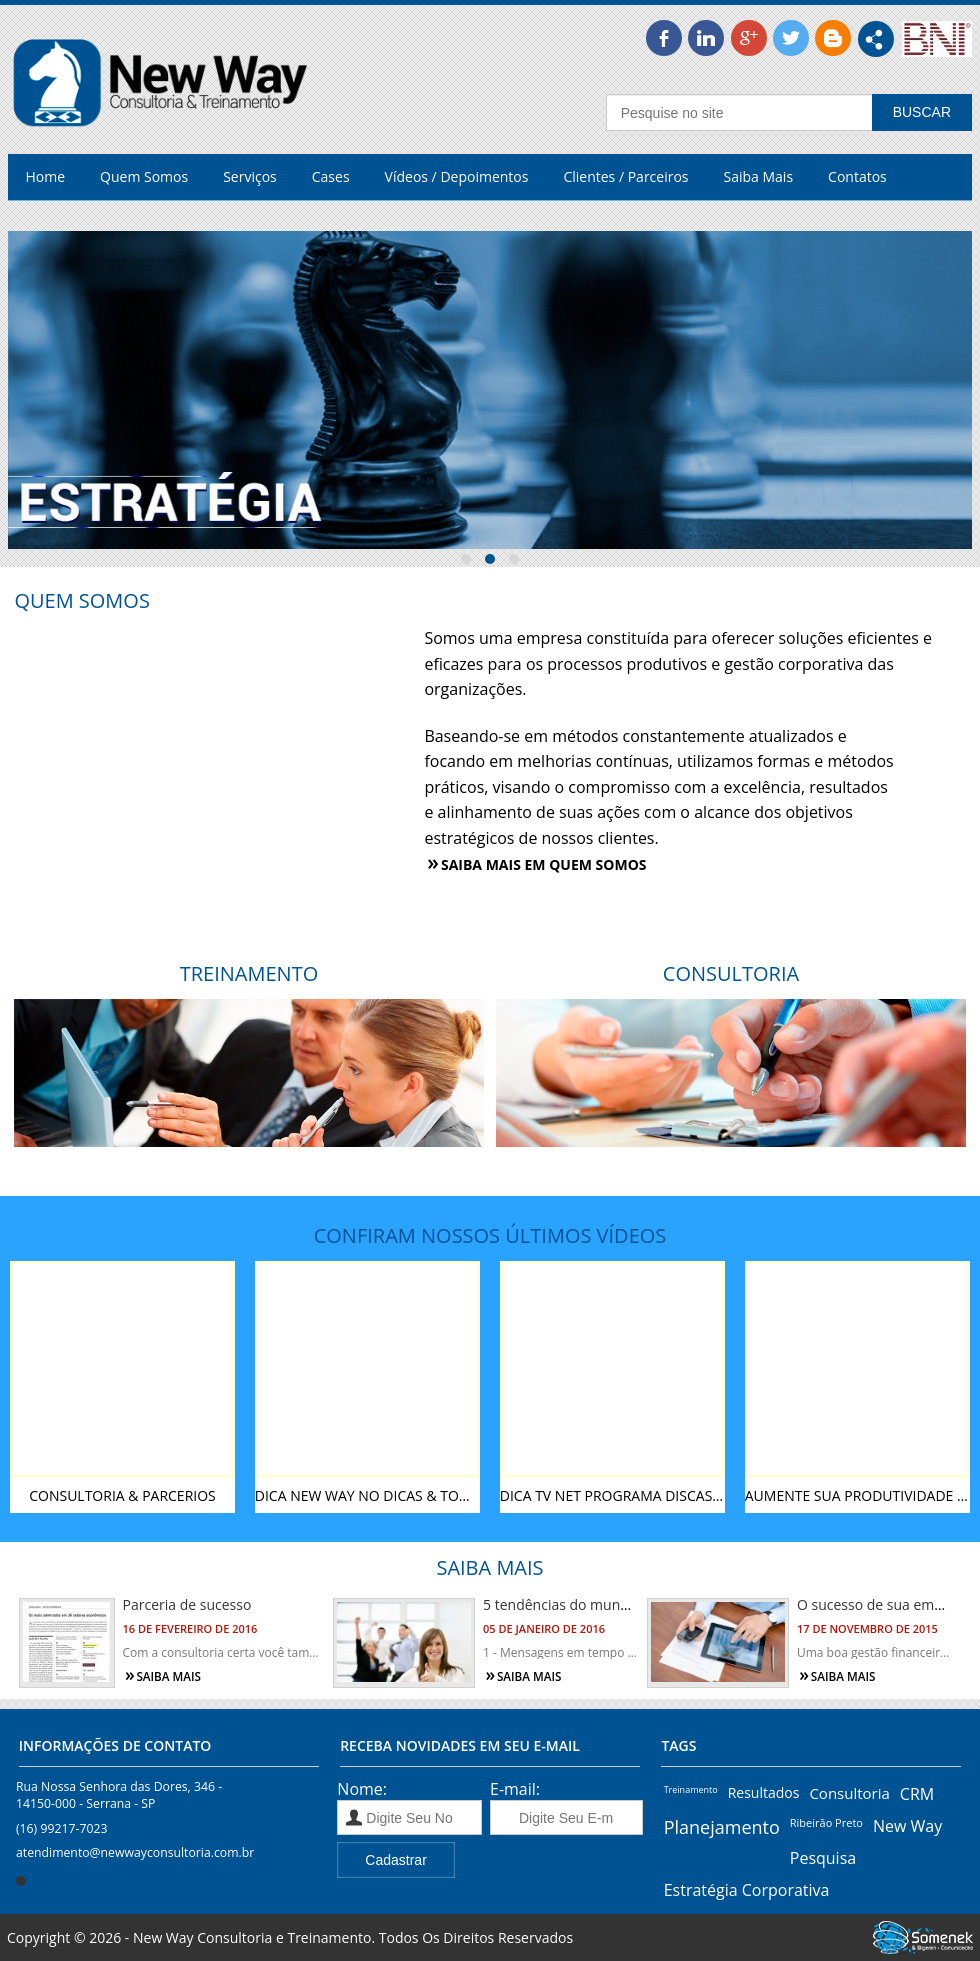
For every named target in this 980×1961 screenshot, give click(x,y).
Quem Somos (144, 176)
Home (46, 176)
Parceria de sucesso (187, 1604)
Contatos (857, 176)
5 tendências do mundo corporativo (599, 1604)
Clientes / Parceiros (625, 176)
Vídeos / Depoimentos (457, 176)
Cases (331, 176)
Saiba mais (168, 1676)
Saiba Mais (759, 176)
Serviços (250, 176)
